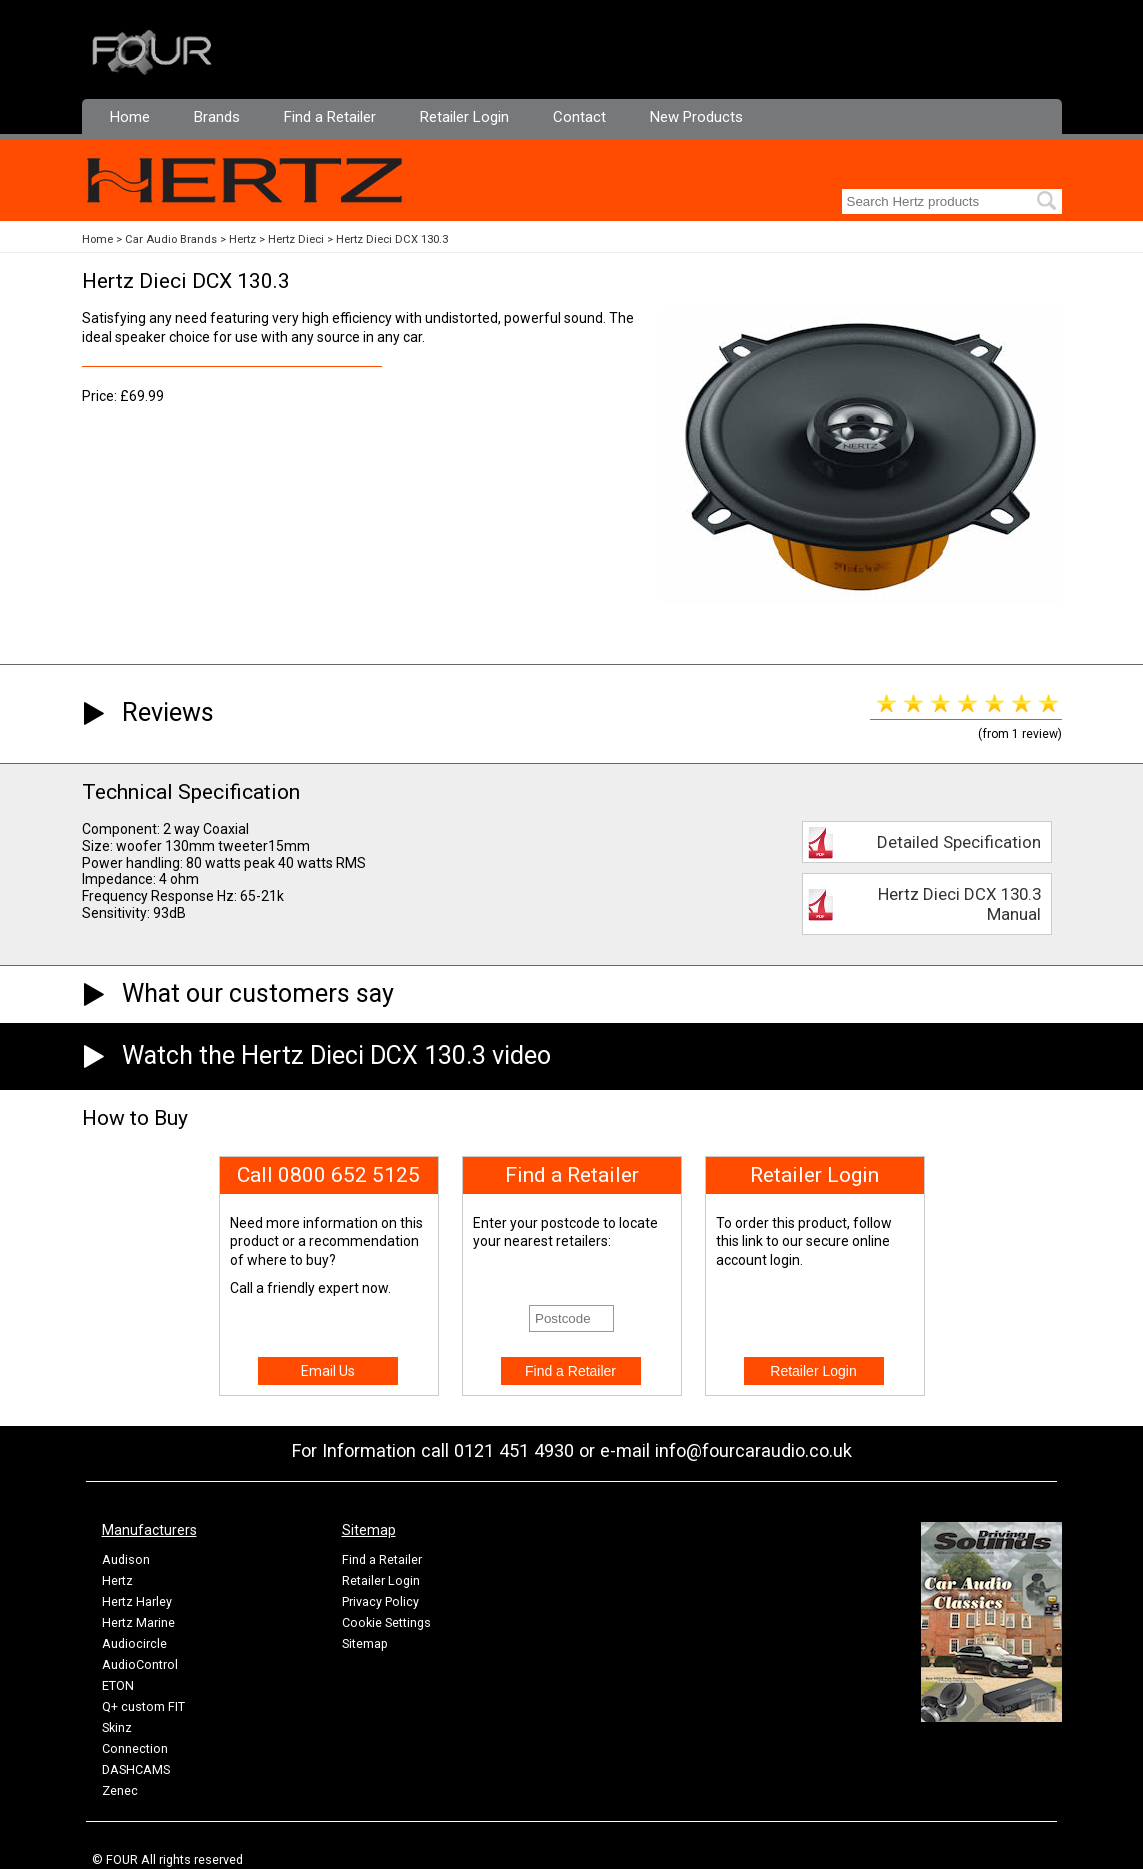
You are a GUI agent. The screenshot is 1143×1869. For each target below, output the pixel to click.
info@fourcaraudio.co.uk (753, 1450)
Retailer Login (464, 117)
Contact (579, 117)
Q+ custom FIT (143, 1706)
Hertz (242, 239)
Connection (135, 1748)
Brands (217, 117)
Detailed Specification (959, 842)
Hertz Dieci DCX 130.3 (392, 239)
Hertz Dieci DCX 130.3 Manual (959, 904)
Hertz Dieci (296, 239)
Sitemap (365, 1643)
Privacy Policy (380, 1601)
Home (130, 117)
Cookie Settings (386, 1622)
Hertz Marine (138, 1622)
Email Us (328, 1371)
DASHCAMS (136, 1769)
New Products (696, 117)
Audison (126, 1559)
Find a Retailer (330, 117)
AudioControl (140, 1664)
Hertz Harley (137, 1601)
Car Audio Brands (171, 239)
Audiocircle (134, 1643)
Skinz (117, 1727)
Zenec (120, 1790)
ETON (118, 1685)
